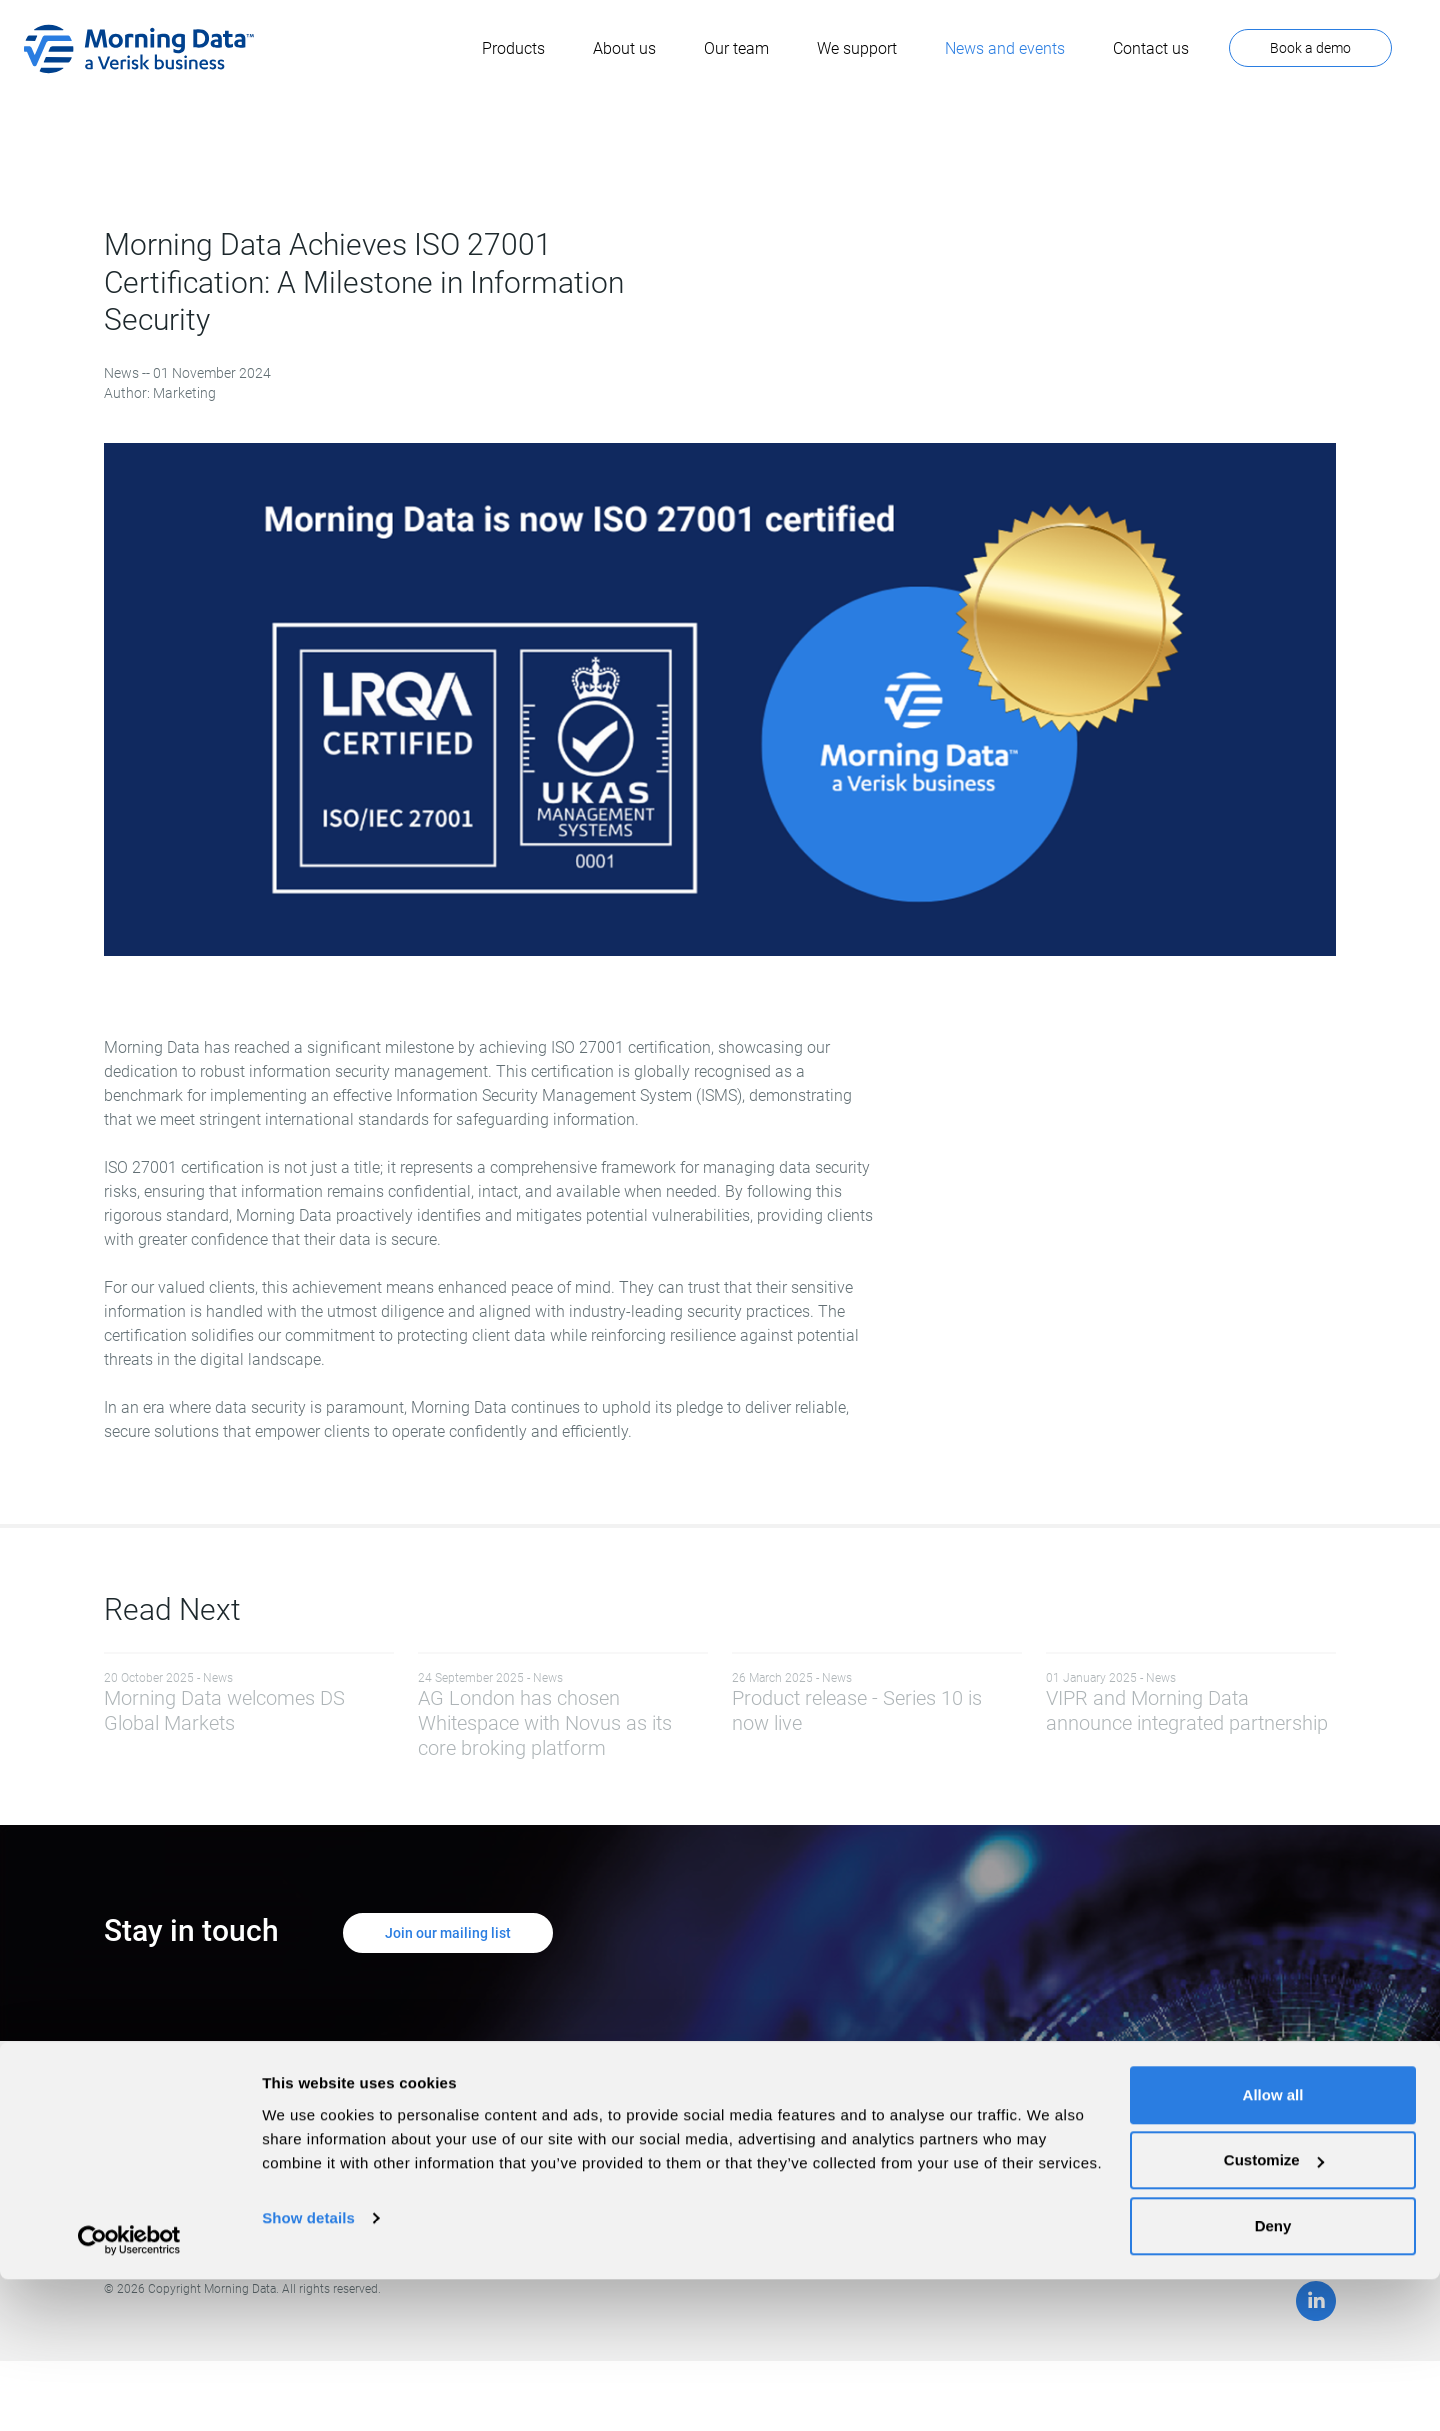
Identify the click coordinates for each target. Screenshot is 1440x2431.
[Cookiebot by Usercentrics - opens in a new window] (129, 2392)
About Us (637, 2171)
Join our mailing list (448, 1933)
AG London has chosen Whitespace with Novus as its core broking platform (563, 1715)
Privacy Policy (652, 2191)
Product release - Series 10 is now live (877, 1702)
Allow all (1273, 2246)
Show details (308, 2369)
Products (637, 2151)
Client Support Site (908, 2131)
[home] (139, 49)
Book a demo (1310, 48)
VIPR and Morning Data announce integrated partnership (1191, 1702)
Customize (1274, 2312)
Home (627, 2131)
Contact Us (885, 2151)
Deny (1273, 2377)
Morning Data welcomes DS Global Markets (249, 1702)
